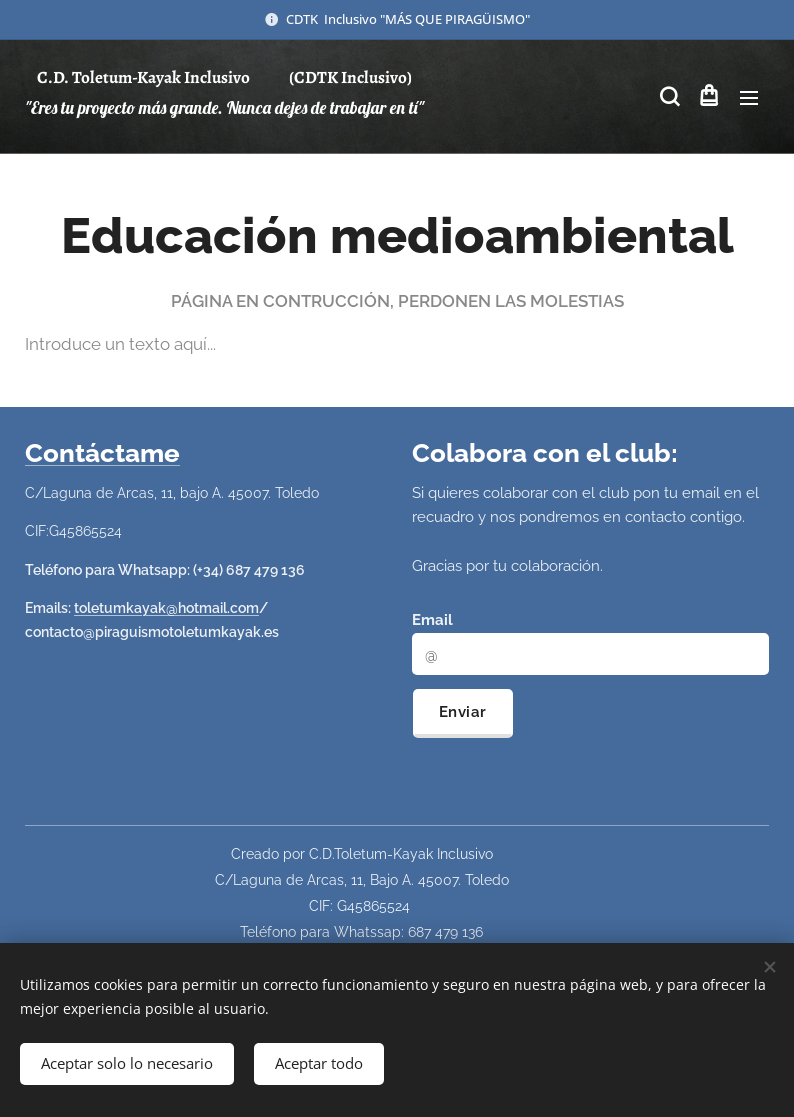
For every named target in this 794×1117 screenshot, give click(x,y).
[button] (668, 97)
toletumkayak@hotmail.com (166, 608)
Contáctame (102, 453)
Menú (749, 98)
